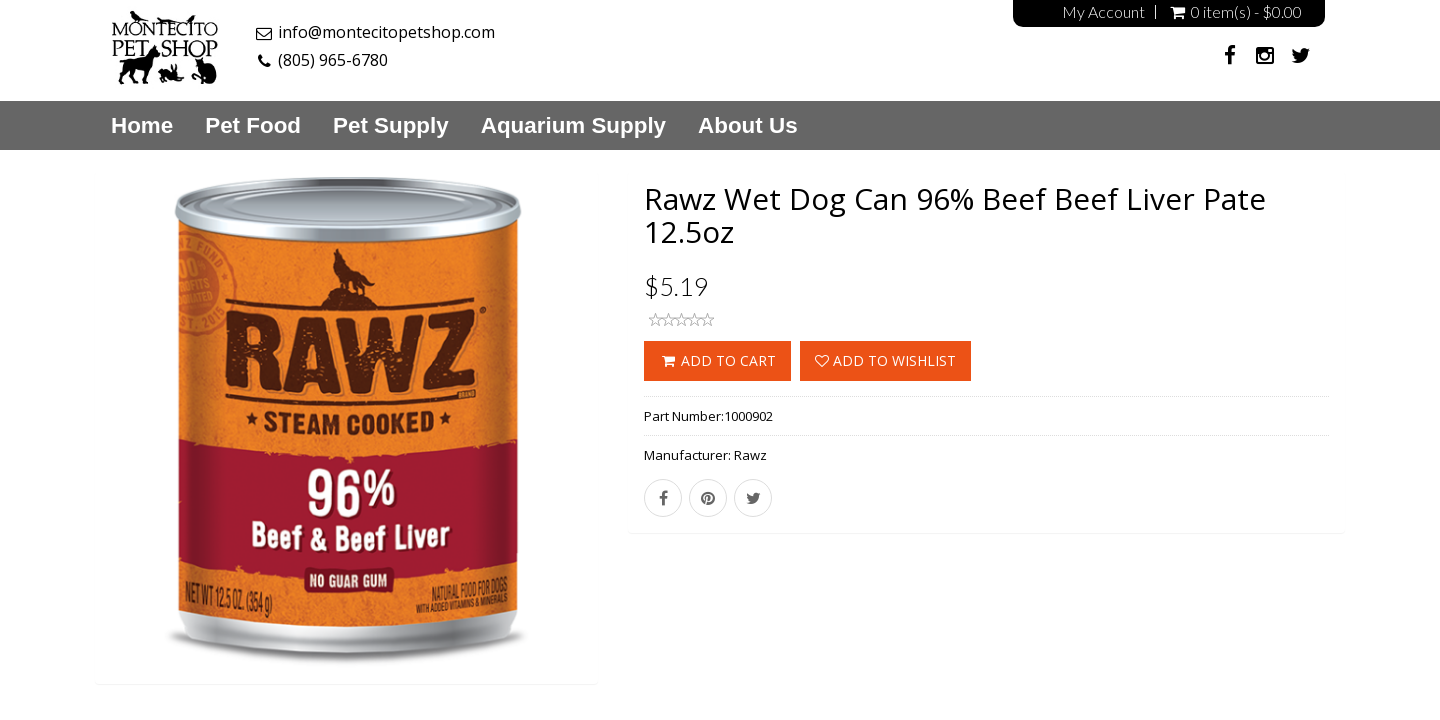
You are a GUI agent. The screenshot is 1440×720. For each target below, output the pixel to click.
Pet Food (253, 126)
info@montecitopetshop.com (386, 32)
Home (142, 126)
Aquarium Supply (573, 126)
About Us (748, 126)
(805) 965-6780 (333, 60)
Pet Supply (391, 126)
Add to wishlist (885, 360)
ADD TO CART (717, 360)
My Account (1103, 12)
